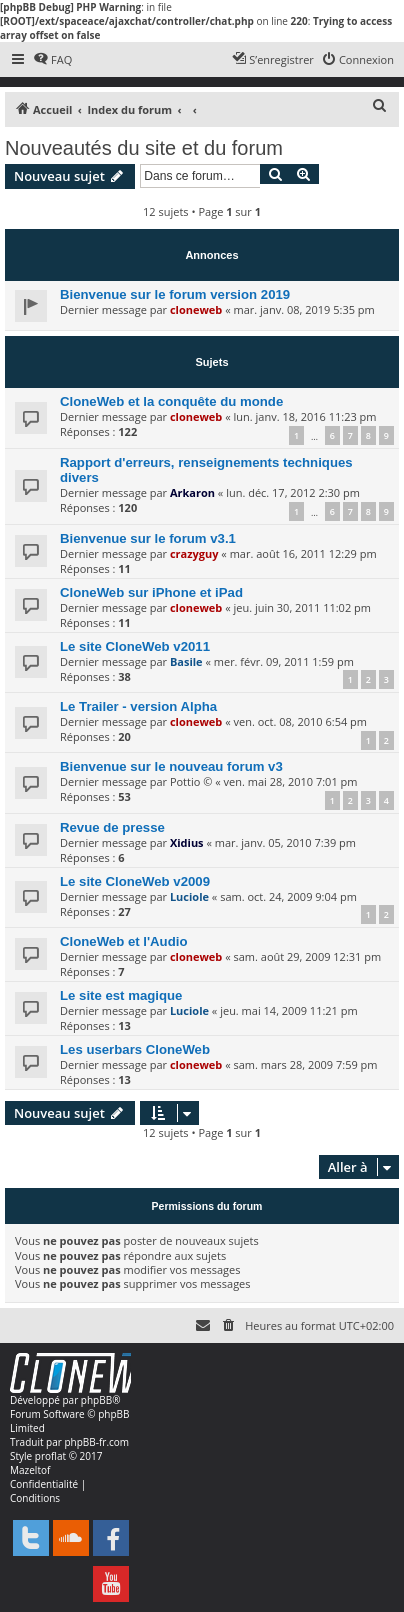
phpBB (96, 1400)
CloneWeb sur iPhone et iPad (151, 592)
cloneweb (196, 309)
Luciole (189, 896)
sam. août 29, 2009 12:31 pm (307, 956)
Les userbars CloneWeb (135, 1049)
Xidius (187, 842)
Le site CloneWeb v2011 (135, 646)
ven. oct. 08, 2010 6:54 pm (300, 721)
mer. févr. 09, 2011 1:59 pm (284, 661)
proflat (50, 1456)
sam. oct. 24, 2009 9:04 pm (288, 896)
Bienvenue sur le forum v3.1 (148, 538)
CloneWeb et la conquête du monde (171, 401)
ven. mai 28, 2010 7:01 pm (291, 781)
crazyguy (194, 553)
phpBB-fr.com (96, 1442)
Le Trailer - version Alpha (138, 706)
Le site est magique (121, 995)
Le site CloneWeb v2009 (135, 881)
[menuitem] (52, 60)
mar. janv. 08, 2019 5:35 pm (303, 309)
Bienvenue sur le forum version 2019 (175, 294)
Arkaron (192, 492)
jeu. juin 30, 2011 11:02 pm (301, 607)
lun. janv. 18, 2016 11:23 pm (304, 416)
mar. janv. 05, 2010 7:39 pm (285, 842)
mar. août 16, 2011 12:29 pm (303, 553)
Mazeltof (30, 1470)
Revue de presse (112, 827)
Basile (186, 661)
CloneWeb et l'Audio (123, 941)
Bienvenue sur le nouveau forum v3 (171, 766)
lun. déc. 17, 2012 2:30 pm (293, 492)
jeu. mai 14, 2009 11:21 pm (289, 1010)
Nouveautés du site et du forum (144, 148)
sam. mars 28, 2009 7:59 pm (305, 1064)
